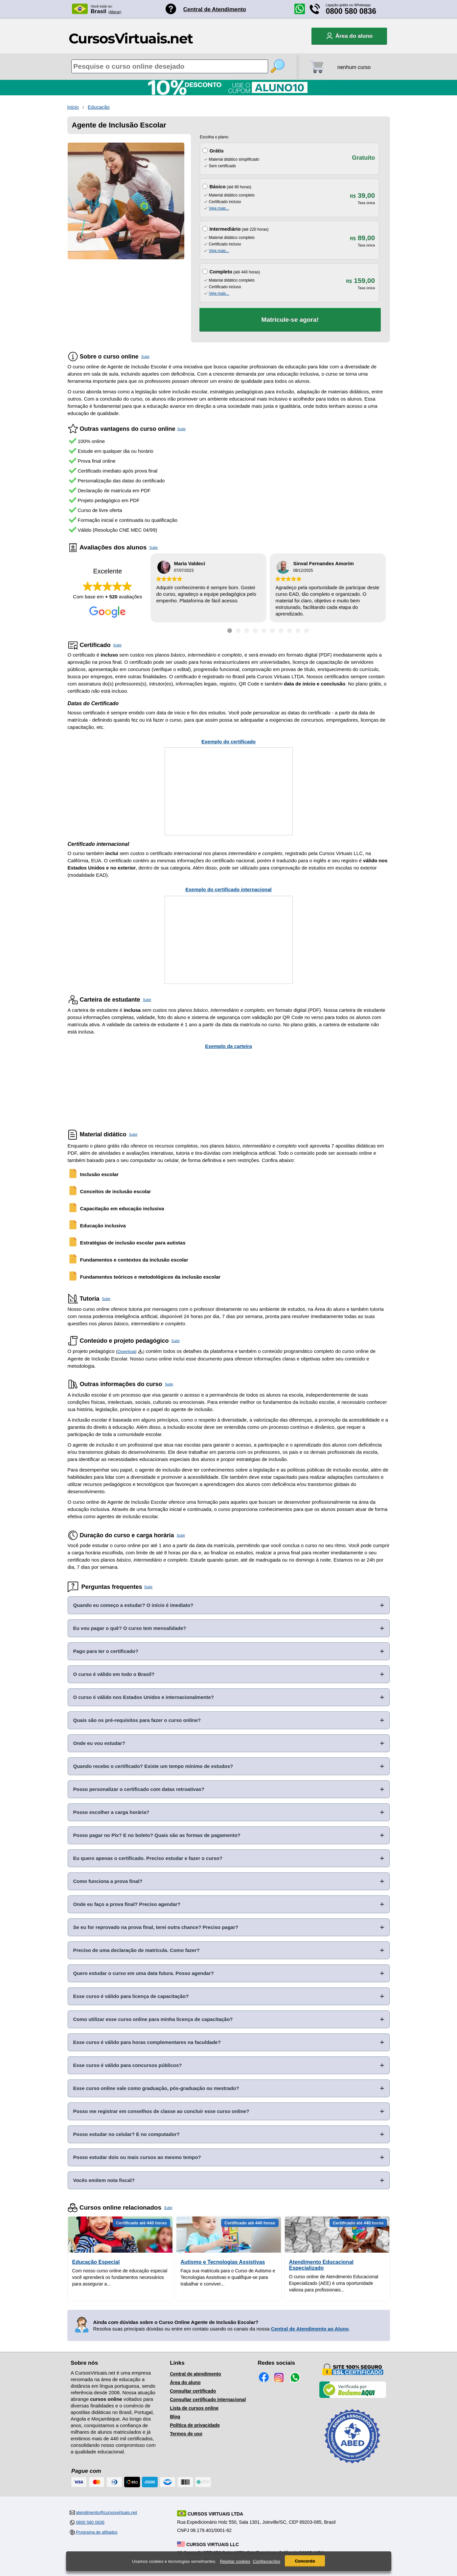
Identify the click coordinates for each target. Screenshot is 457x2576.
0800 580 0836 (351, 11)
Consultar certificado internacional (208, 2399)
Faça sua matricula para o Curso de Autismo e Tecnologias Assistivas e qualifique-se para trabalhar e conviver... (228, 2277)
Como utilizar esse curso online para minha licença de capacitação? (153, 2019)
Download (126, 1351)
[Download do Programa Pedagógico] (140, 1351)
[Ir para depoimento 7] (281, 630)
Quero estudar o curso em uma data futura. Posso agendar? (143, 1973)
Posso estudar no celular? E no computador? (126, 2134)
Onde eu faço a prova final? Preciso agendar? (127, 1904)
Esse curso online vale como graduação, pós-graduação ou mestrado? (156, 2088)
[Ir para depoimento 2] (238, 630)
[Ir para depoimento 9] (298, 630)
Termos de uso (186, 2433)
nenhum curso (354, 67)
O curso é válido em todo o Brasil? (114, 1674)
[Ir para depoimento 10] (306, 630)
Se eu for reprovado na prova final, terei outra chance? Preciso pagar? (156, 1927)
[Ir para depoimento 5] (264, 630)
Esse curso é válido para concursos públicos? (127, 2065)
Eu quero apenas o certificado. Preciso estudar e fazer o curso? (147, 1858)
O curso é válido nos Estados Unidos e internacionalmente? (143, 1697)
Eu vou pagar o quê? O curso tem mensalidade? (129, 1628)
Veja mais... (219, 208)
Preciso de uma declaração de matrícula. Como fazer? (136, 1950)
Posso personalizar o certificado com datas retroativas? (138, 1789)
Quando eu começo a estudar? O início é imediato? (133, 1605)
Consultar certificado (193, 2391)
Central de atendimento (195, 2374)
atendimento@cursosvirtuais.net (106, 2512)
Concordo (305, 2561)
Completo (220, 271)
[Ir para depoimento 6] (272, 630)
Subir (145, 357)
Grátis (216, 150)
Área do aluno (185, 2382)
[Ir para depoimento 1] (229, 630)
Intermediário (224, 229)
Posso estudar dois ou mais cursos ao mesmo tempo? (137, 2157)
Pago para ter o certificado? (105, 1651)
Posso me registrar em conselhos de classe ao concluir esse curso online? (161, 2111)
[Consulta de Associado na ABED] (352, 2466)
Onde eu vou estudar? (99, 1743)
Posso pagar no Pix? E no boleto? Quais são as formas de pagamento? (156, 1835)
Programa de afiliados (96, 2532)
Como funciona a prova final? (108, 1881)
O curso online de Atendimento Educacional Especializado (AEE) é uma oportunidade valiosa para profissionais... (333, 2283)
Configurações (266, 2561)
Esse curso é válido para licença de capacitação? (131, 1996)
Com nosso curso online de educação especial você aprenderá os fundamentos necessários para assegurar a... (120, 2277)
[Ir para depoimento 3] (246, 630)
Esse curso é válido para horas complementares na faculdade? (147, 2042)
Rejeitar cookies (235, 2561)
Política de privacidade (195, 2425)
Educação (99, 107)
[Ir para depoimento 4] (255, 630)
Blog (175, 2416)
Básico (217, 186)
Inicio (73, 107)
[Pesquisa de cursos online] (169, 66)
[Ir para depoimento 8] (289, 630)
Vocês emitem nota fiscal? (104, 2180)
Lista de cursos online (194, 2408)
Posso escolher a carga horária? (111, 1812)
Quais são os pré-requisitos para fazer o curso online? (137, 1720)
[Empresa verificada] (352, 2397)
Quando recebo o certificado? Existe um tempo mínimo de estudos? (153, 1766)
